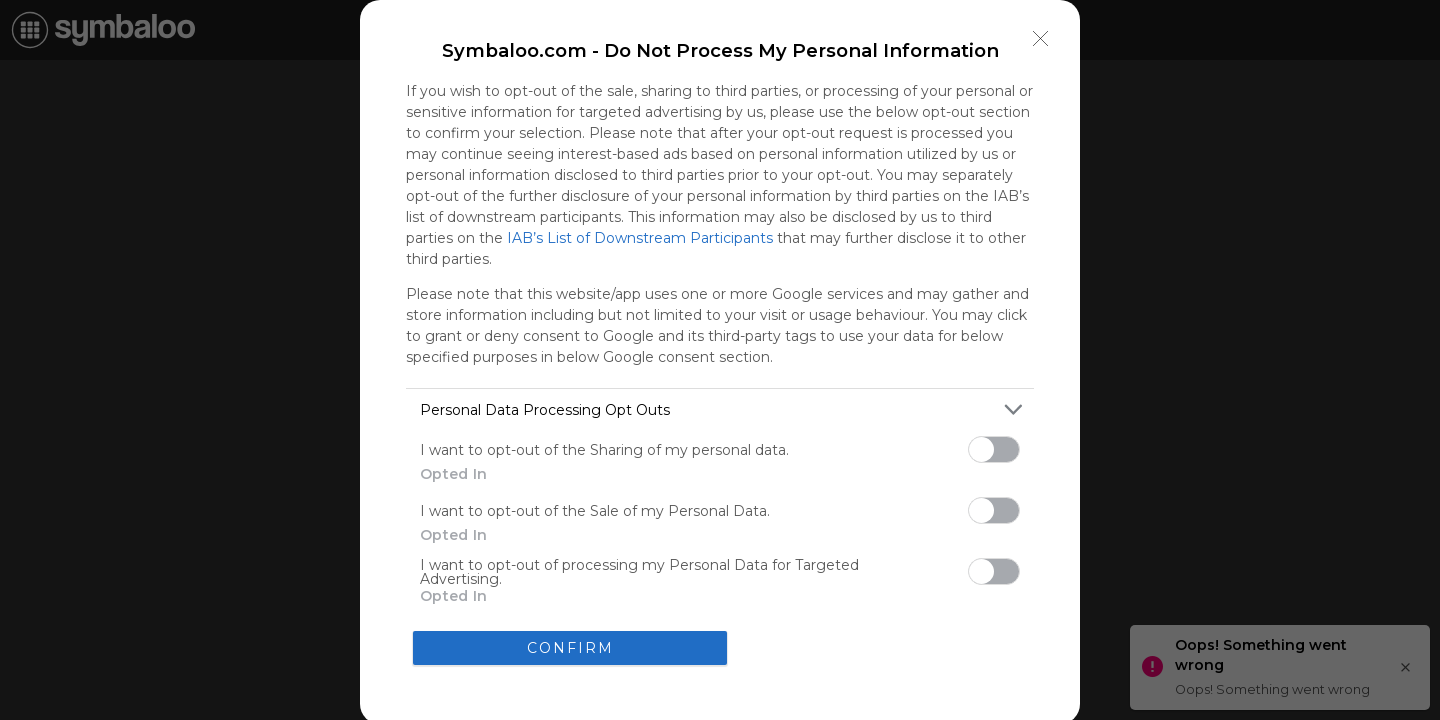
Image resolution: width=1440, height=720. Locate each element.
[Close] (1041, 39)
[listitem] (720, 409)
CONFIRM (570, 648)
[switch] (994, 449)
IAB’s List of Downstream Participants (640, 238)
